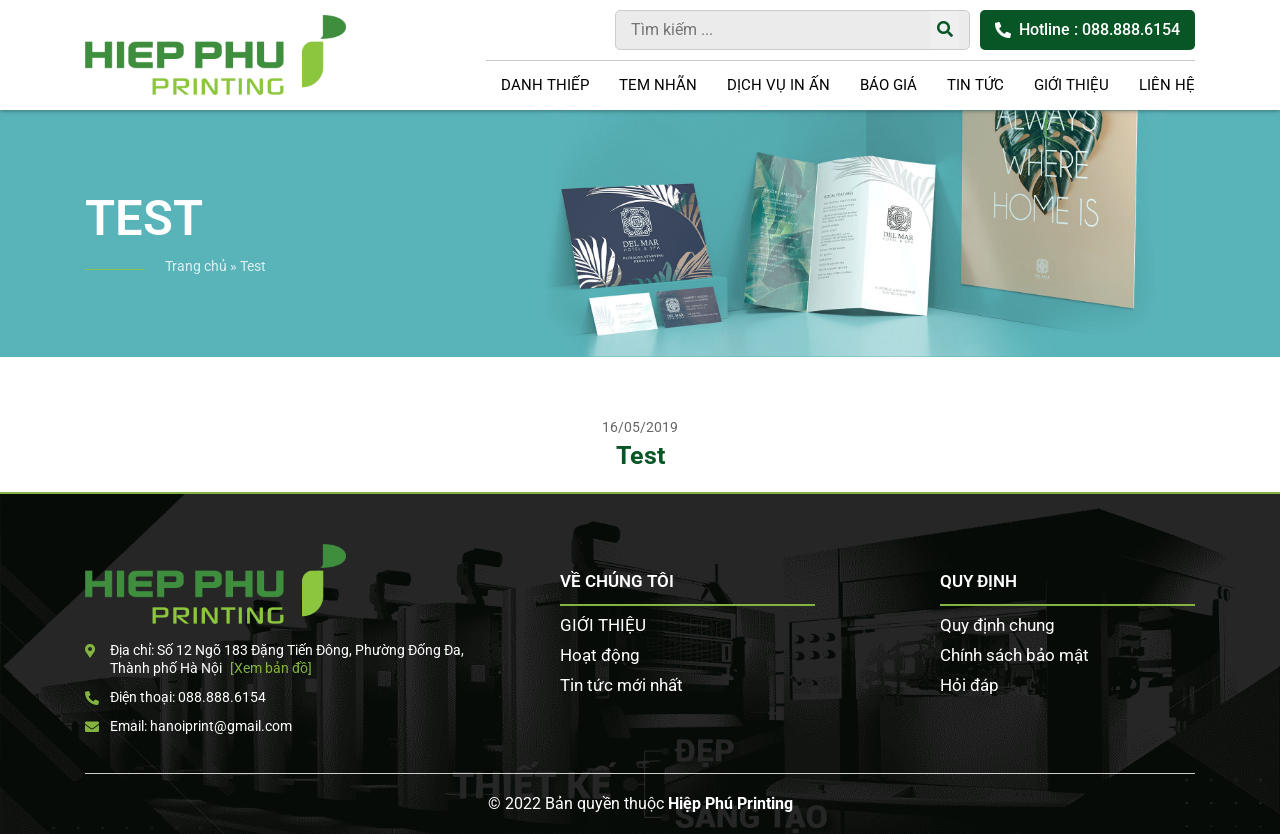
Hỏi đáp (969, 685)
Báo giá (888, 85)
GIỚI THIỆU (1071, 85)
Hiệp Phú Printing (730, 803)
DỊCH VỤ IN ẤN (778, 85)
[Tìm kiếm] (945, 30)
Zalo (1250, 361)
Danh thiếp (545, 85)
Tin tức (975, 85)
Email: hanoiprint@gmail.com (188, 726)
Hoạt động (600, 655)
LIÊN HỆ (1167, 85)
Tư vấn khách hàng (1250, 239)
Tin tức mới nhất (621, 685)
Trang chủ (196, 266)
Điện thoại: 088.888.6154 (175, 697)
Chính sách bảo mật (1014, 655)
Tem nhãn (658, 85)
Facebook (1250, 300)
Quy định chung (997, 625)
